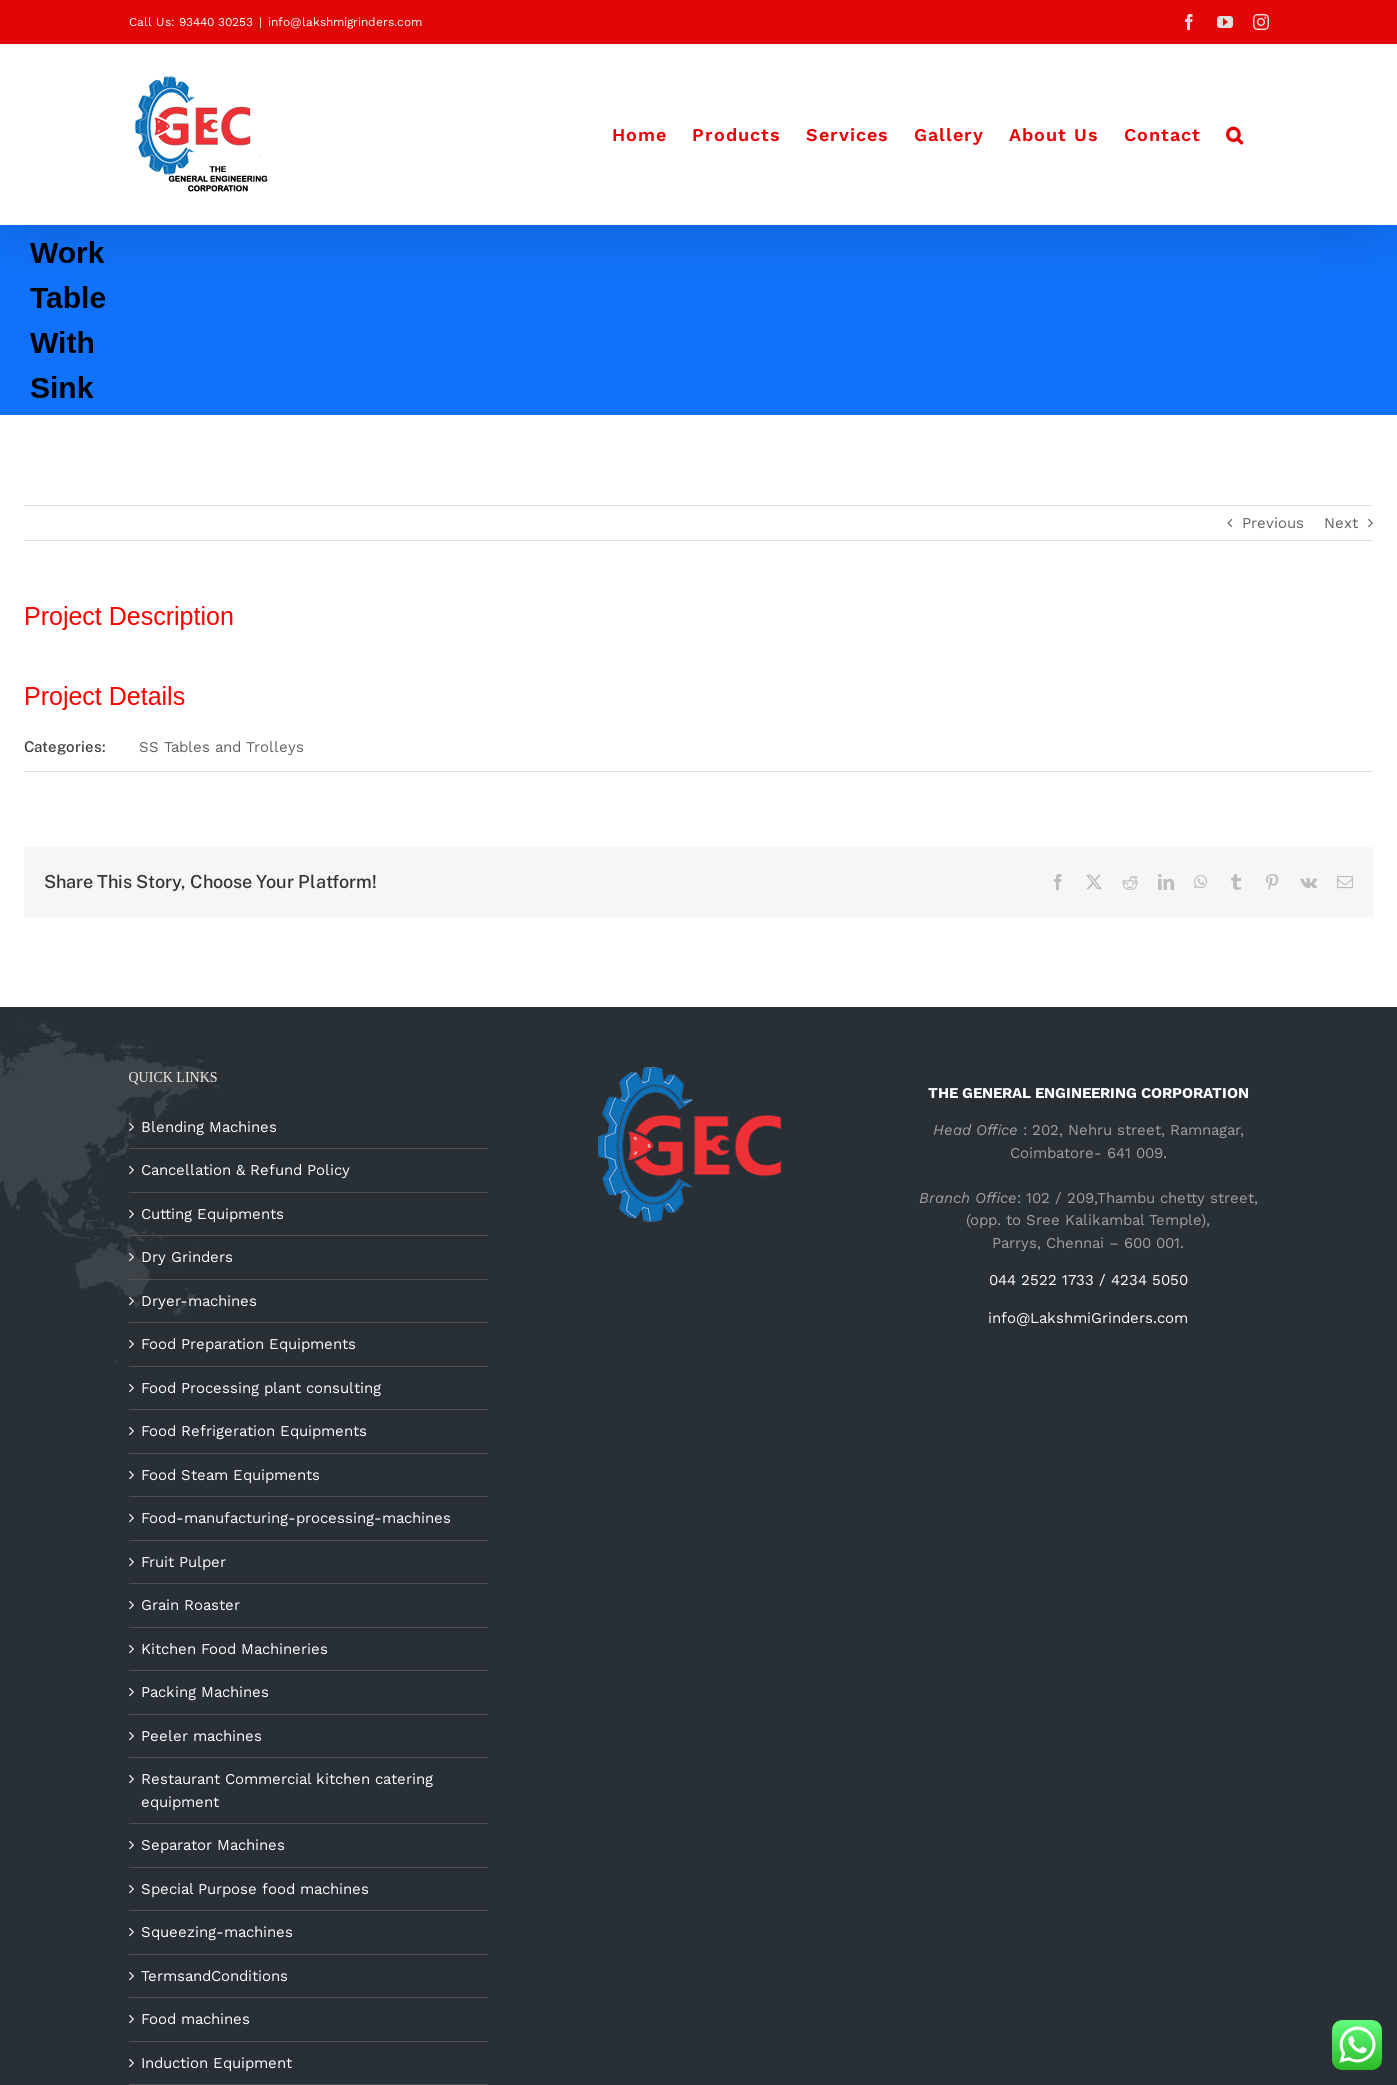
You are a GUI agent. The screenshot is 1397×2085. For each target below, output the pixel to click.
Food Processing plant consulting (261, 1388)
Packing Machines (205, 1692)
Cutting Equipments (212, 1214)
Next (1341, 523)
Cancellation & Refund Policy (245, 1170)
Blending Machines (209, 1127)
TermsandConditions (214, 1976)
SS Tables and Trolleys (221, 747)
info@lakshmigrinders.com (345, 22)
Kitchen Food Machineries (234, 1649)
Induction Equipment (216, 2063)
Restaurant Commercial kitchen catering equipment (287, 1790)
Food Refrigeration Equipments (254, 1431)
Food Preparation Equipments (248, 1344)
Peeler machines (201, 1736)
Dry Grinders (187, 1257)
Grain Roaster (190, 1605)
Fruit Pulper (183, 1562)
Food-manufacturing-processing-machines (296, 1518)
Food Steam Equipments (230, 1475)
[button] (1235, 134)
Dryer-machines (199, 1301)
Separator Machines (213, 1845)
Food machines (195, 2019)
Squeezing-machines (217, 1932)
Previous (1273, 523)
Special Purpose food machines (255, 1889)
